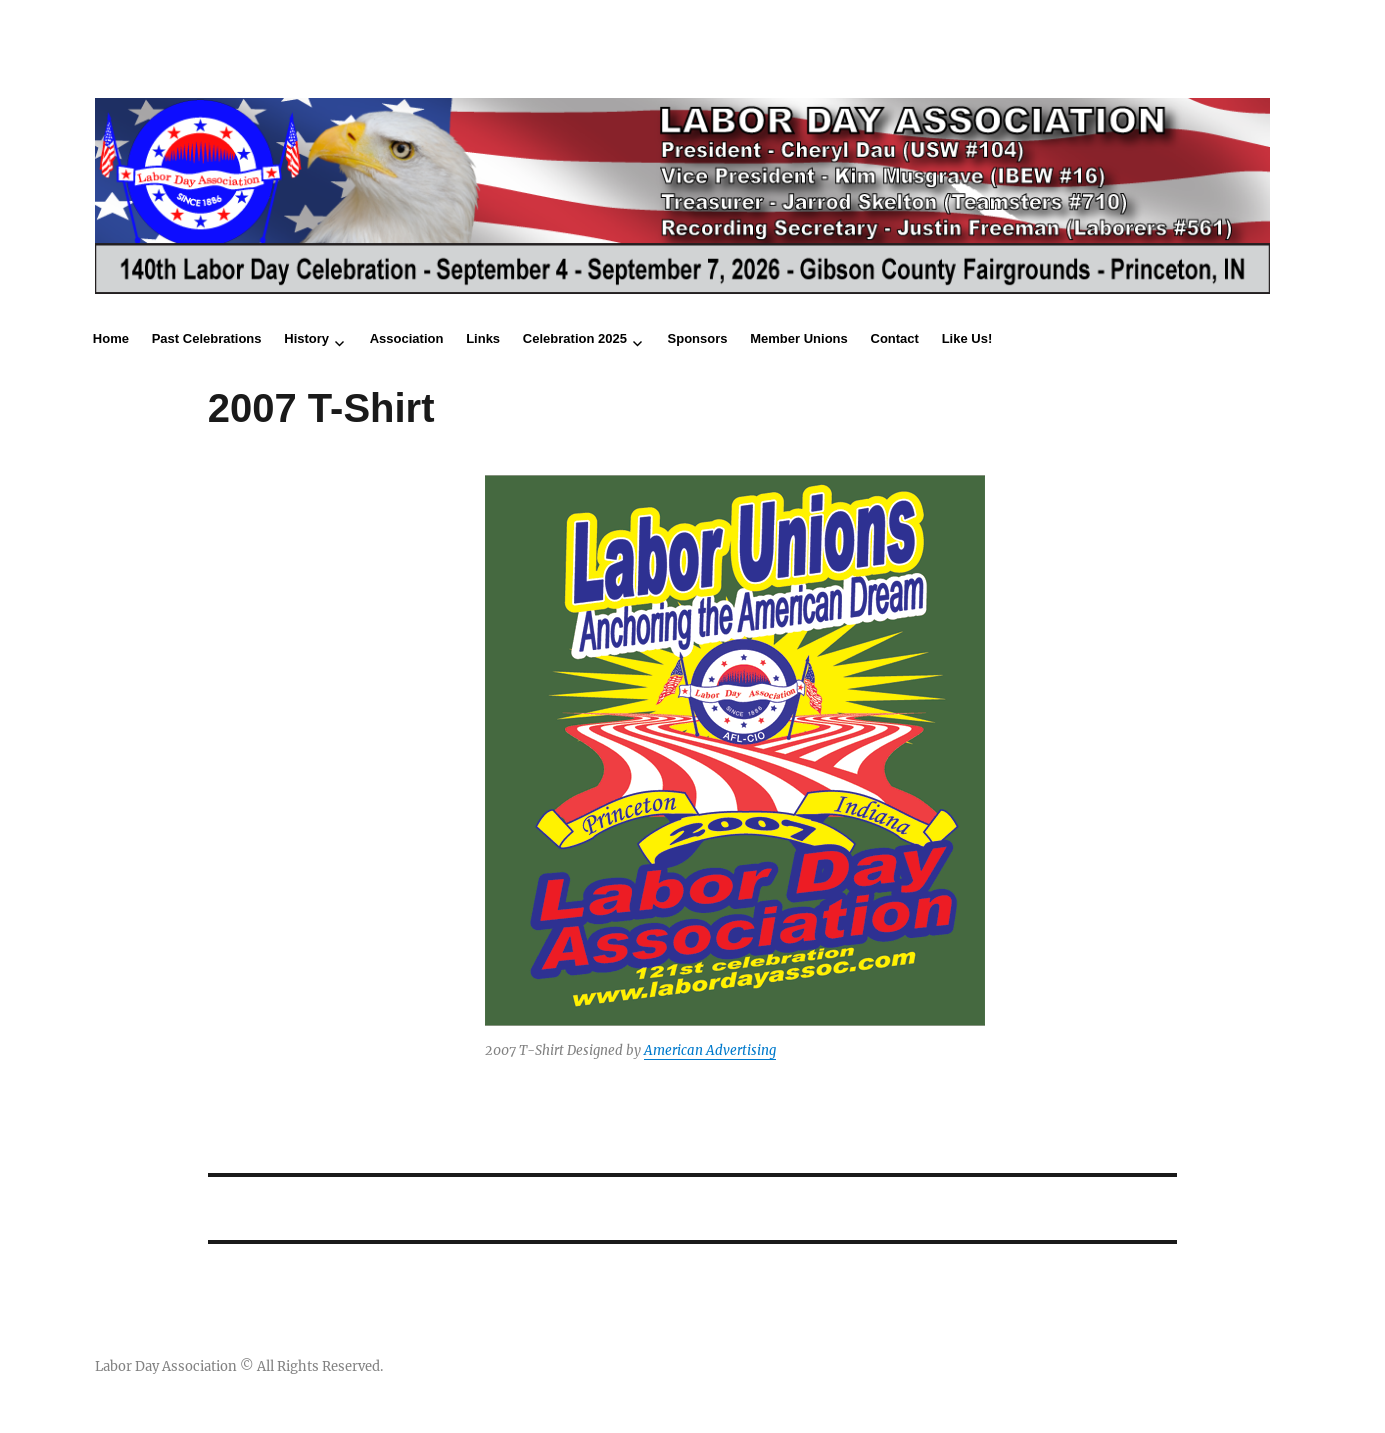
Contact (895, 338)
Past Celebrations (207, 338)
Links (483, 338)
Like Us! (967, 338)
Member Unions (799, 338)
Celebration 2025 (575, 338)
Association (407, 338)
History (306, 338)
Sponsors (698, 338)
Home (111, 338)
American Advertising (710, 1050)
